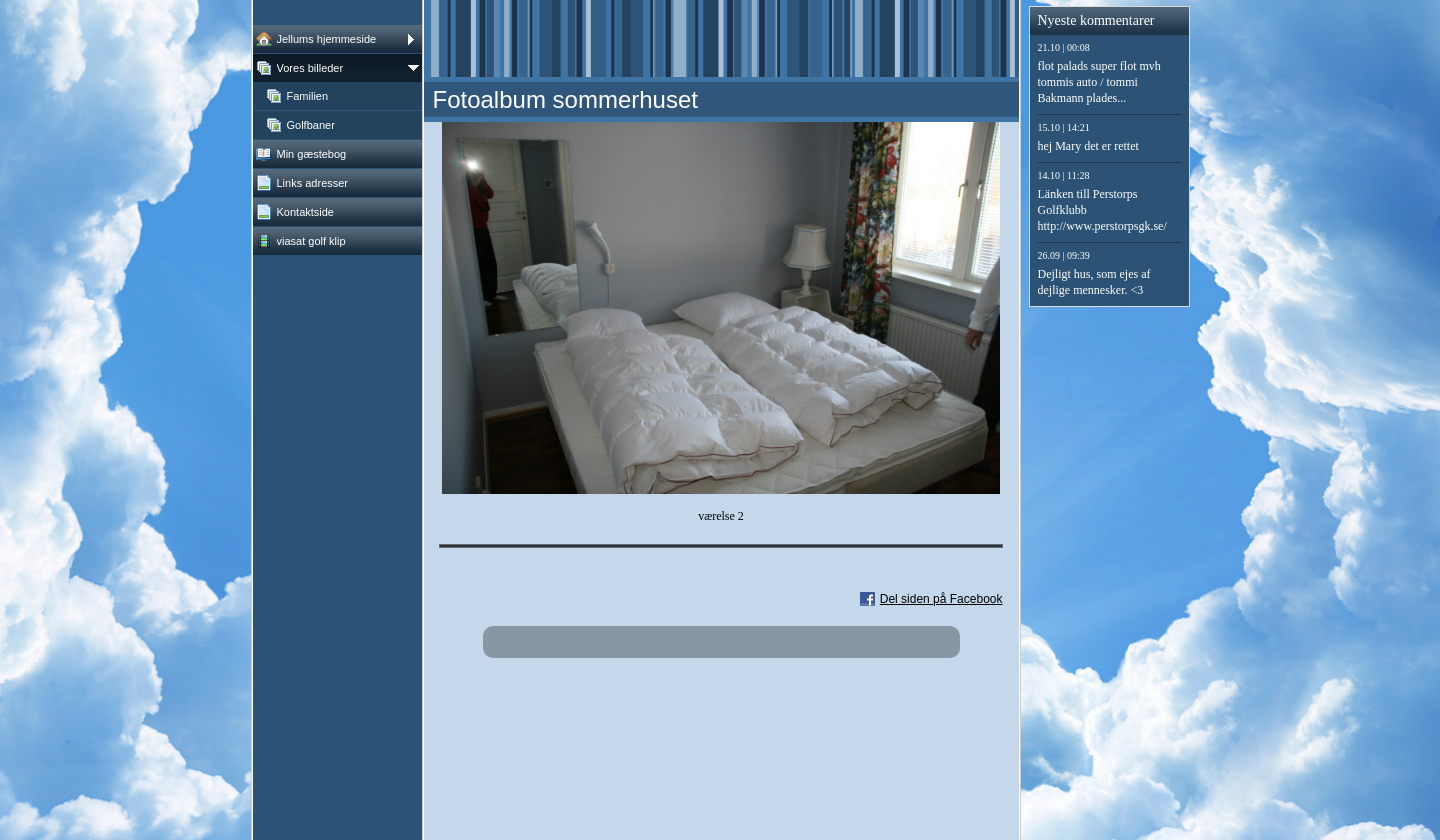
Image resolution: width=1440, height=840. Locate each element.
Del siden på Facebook (941, 599)
